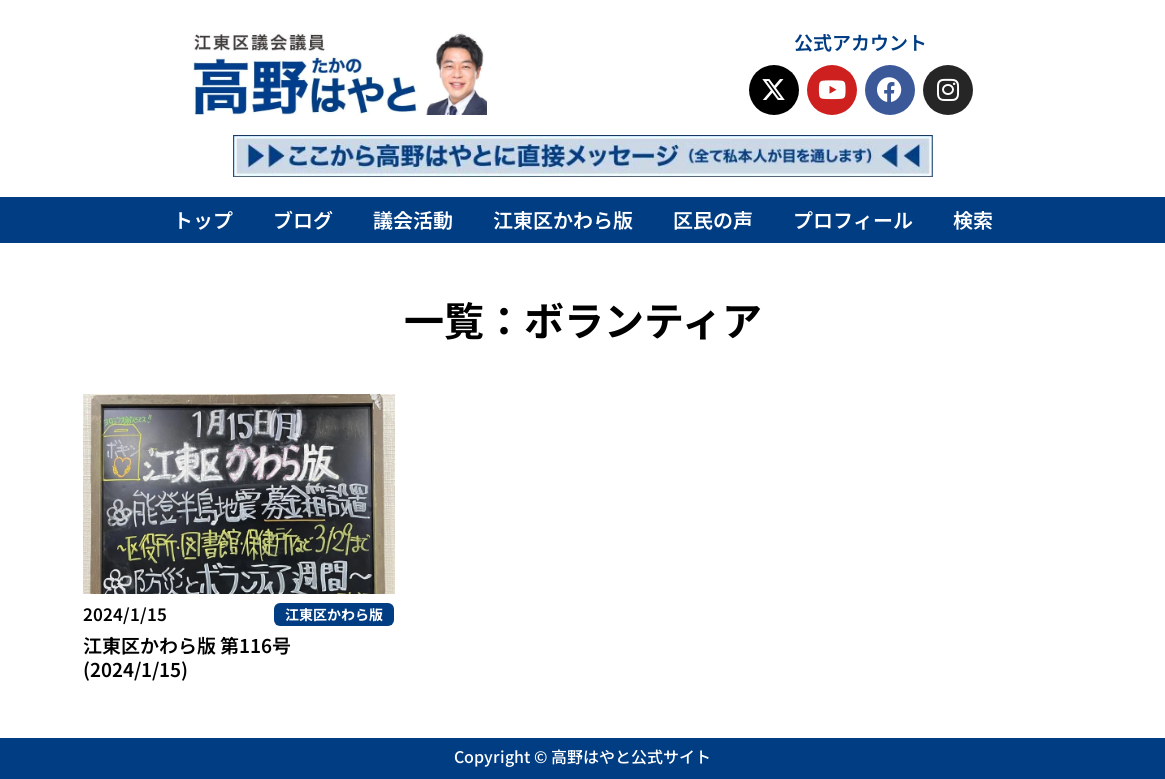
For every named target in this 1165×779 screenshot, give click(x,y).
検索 (973, 219)
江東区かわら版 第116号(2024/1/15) (187, 656)
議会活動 (413, 219)
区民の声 (713, 219)
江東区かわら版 (563, 219)
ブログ (303, 219)
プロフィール (853, 219)
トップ (203, 219)
